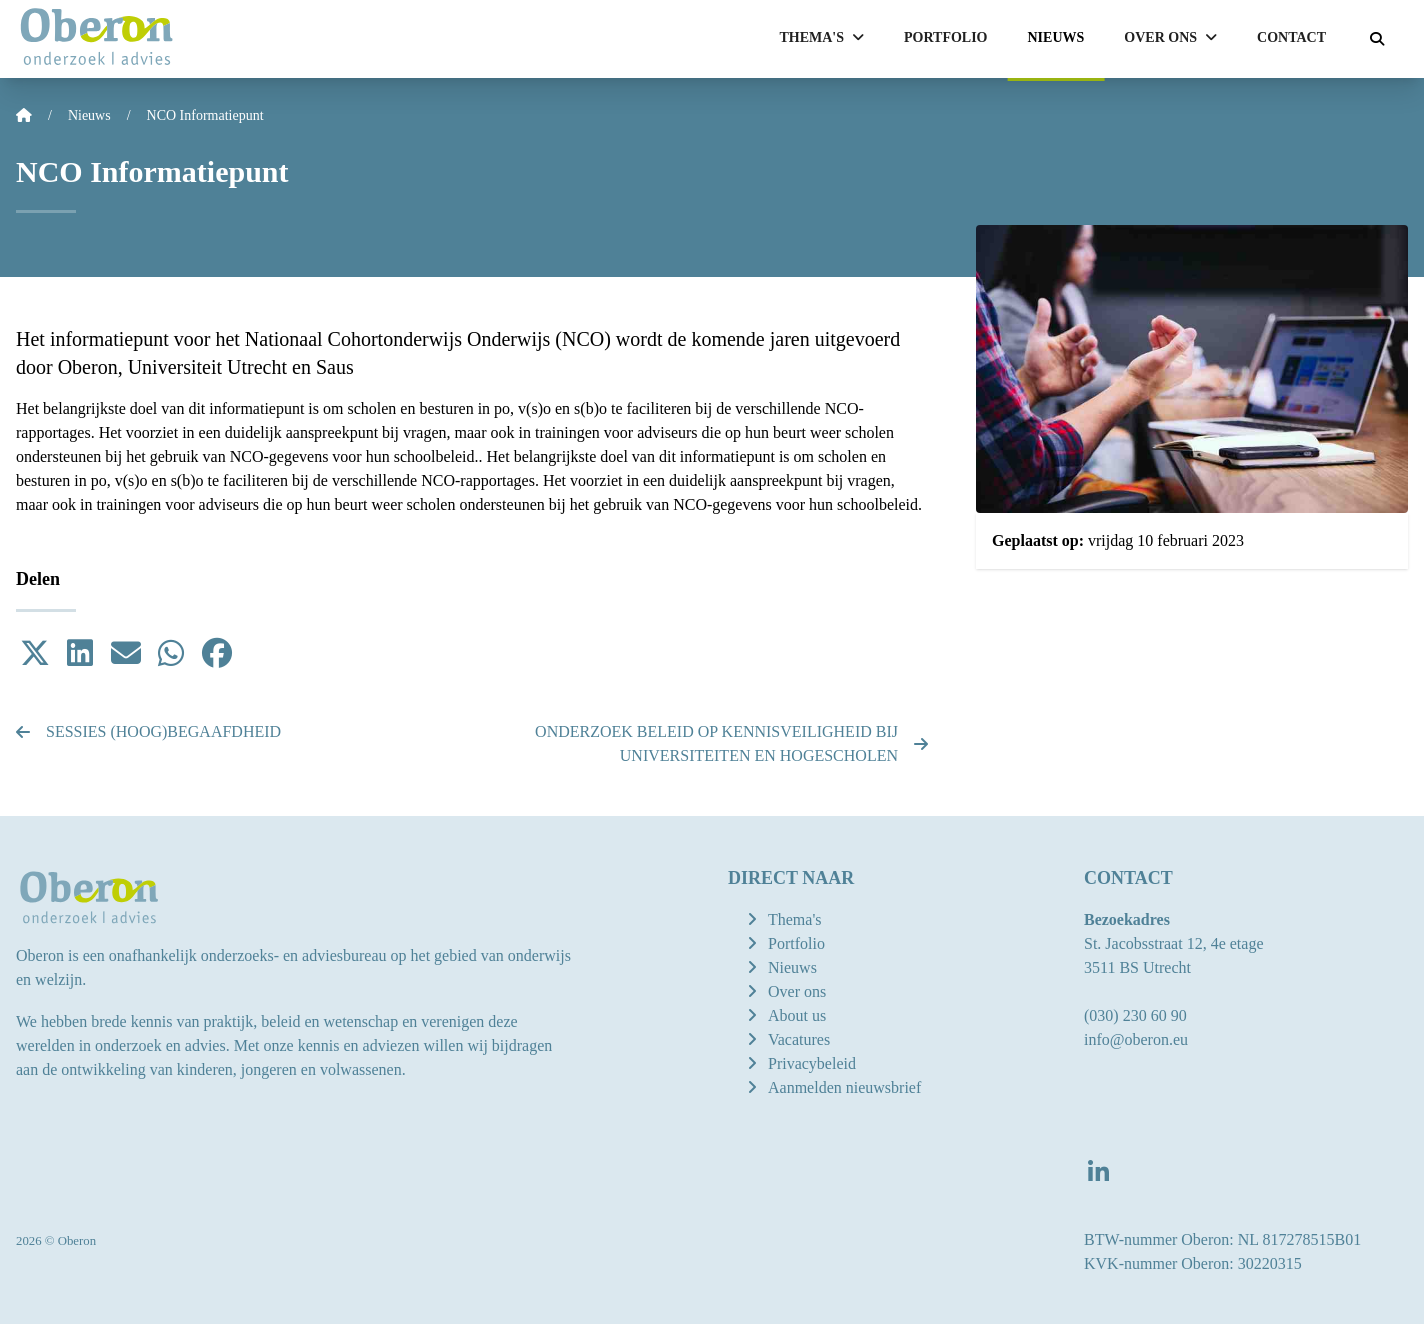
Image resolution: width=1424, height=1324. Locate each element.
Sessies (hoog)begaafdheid (148, 731)
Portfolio (946, 37)
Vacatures (799, 1039)
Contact (1291, 37)
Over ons (797, 991)
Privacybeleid (812, 1063)
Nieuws (1056, 37)
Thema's (795, 919)
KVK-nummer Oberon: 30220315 (1193, 1263)
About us (797, 1015)
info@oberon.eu (1136, 1039)
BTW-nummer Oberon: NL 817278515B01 (1222, 1239)
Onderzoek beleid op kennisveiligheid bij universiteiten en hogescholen (731, 743)
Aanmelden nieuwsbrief (844, 1087)
